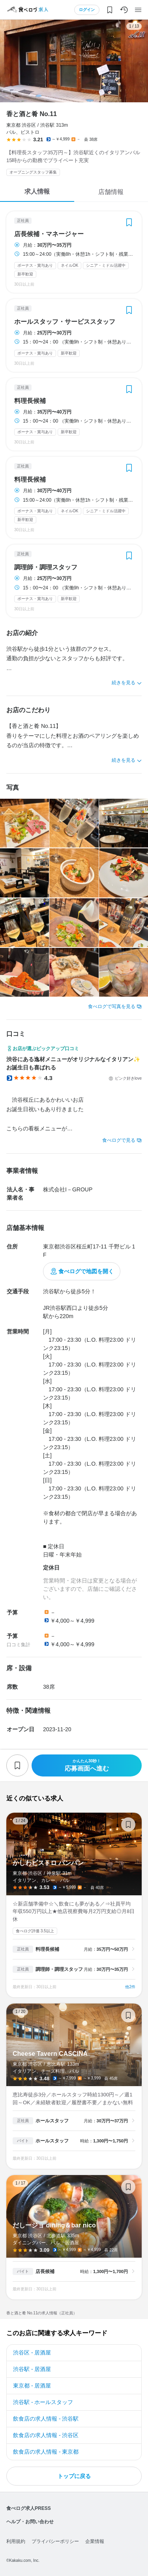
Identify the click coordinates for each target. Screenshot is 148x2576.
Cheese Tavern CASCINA (74, 2086)
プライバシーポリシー (55, 2541)
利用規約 (15, 2541)
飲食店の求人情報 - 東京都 (46, 2452)
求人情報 (37, 191)
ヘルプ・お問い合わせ (30, 2521)
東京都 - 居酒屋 (32, 2385)
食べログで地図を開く (86, 1271)
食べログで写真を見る (111, 1006)
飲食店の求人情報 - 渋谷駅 (46, 2418)
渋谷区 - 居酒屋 (32, 2352)
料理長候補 (30, 401)
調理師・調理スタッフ (45, 567)
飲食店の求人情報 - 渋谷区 (46, 2435)
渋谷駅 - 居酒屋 (32, 2369)
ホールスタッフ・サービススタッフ (64, 322)
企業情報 (94, 2541)
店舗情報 (111, 191)
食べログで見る (118, 1140)
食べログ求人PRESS (28, 2508)
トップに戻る (74, 2476)
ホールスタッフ (52, 2120)
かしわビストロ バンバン (74, 1905)
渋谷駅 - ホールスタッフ (43, 2402)
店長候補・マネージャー (49, 234)
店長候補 (45, 2271)
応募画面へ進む (86, 1765)
